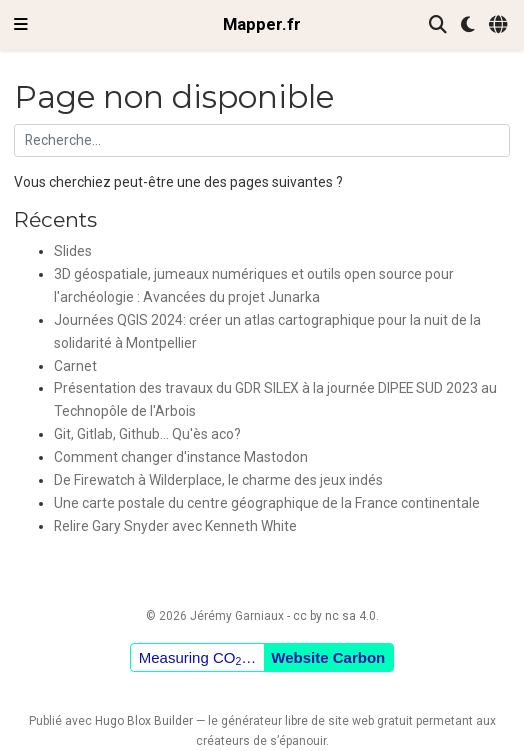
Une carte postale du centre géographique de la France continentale (267, 503)
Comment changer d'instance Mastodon (181, 457)
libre (296, 721)
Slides (73, 251)
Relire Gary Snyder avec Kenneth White (175, 526)
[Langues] (499, 25)
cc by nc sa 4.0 (334, 616)
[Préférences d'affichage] (468, 25)
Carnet (75, 366)
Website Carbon (328, 657)
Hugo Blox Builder (144, 721)
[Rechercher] (438, 25)
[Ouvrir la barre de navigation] (21, 25)
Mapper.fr (262, 24)
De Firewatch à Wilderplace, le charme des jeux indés (218, 480)
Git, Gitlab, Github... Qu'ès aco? (147, 434)
